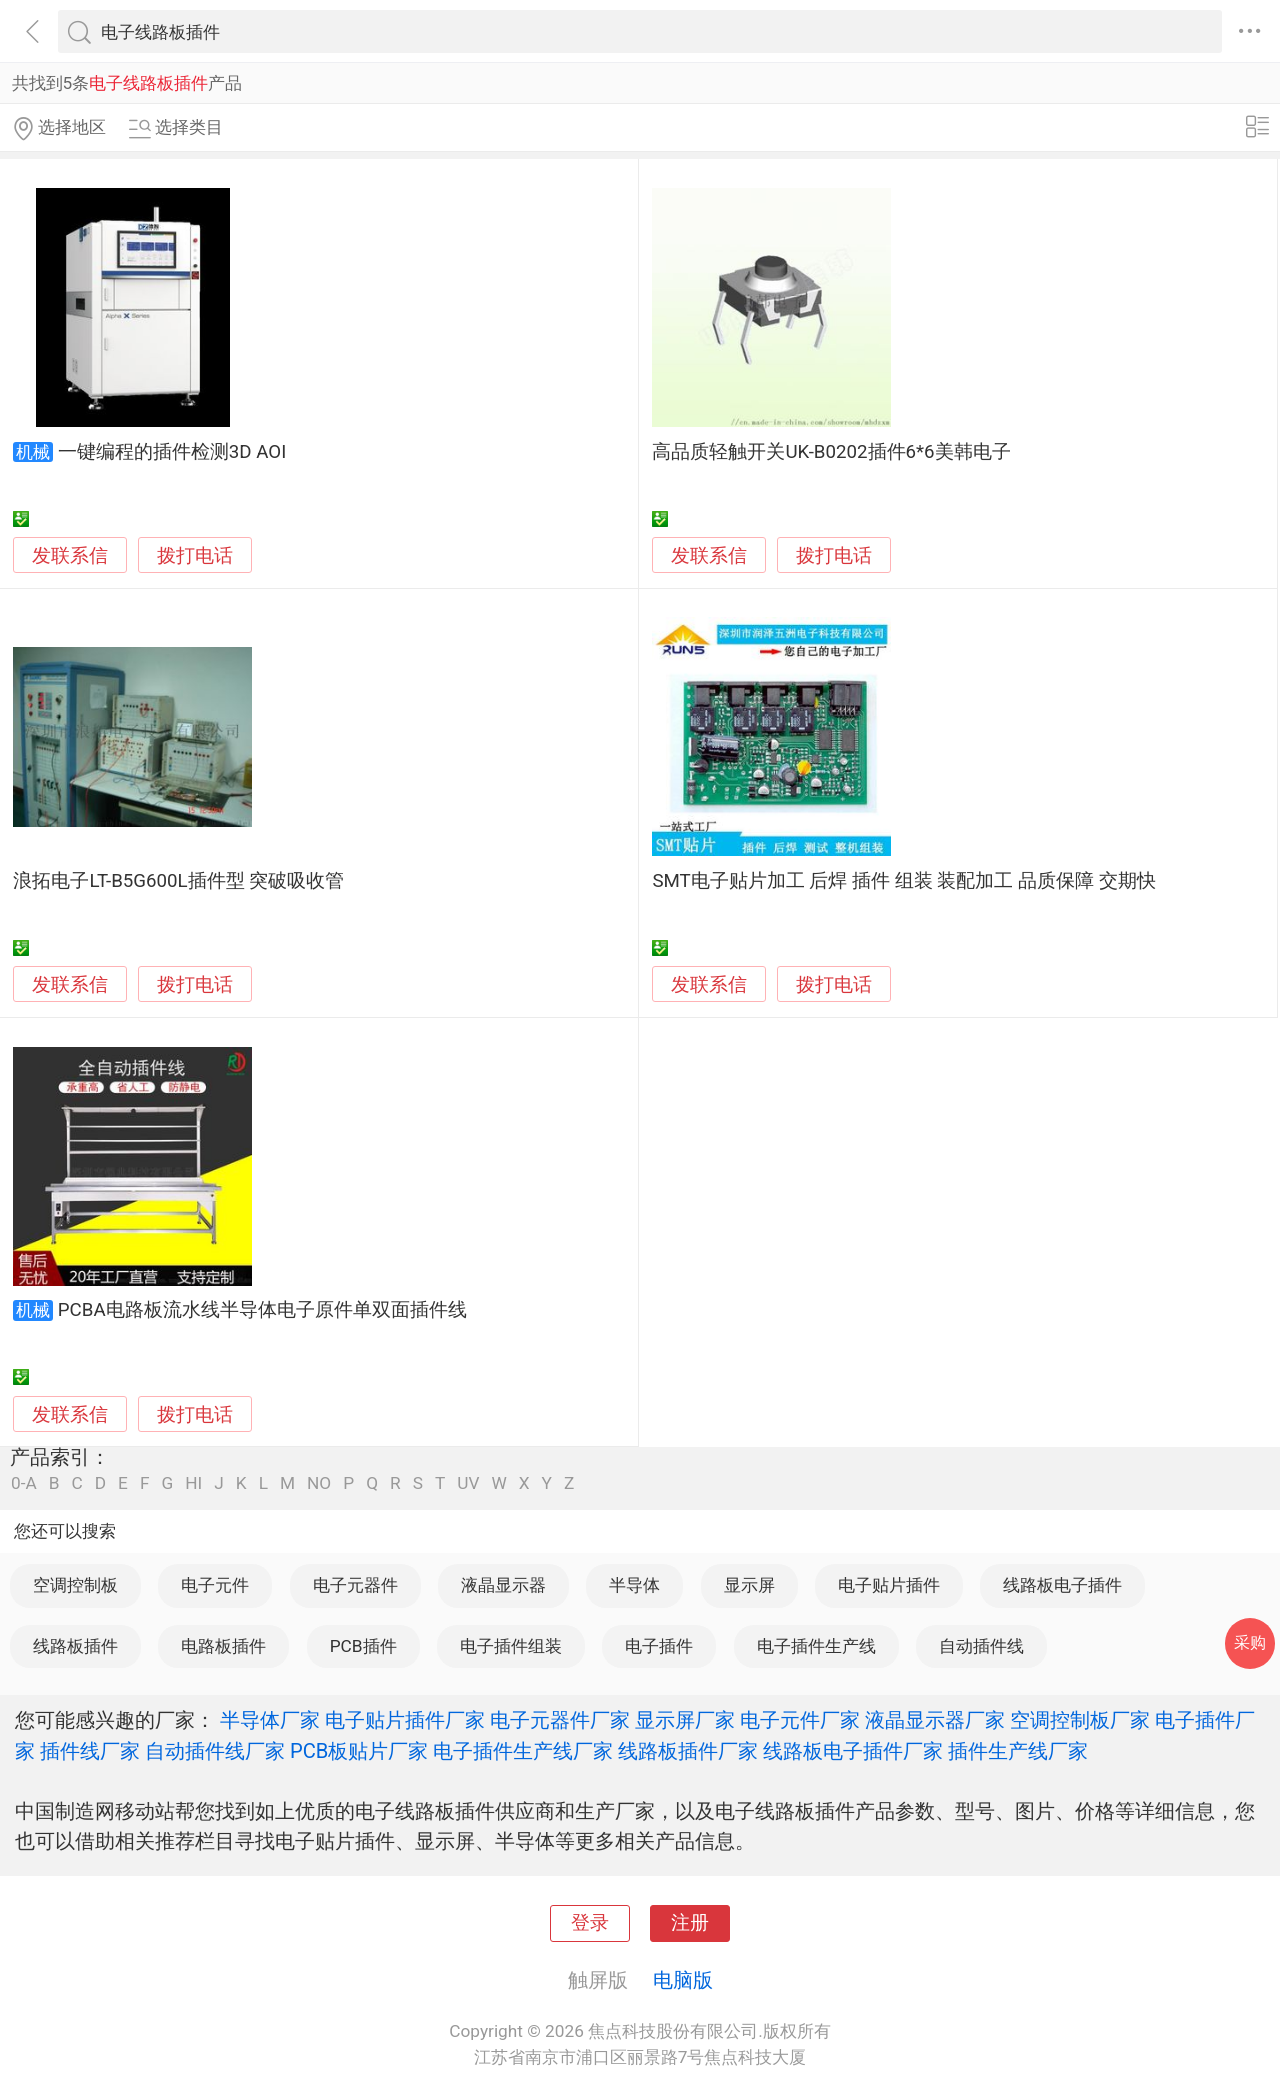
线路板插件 (75, 1646)
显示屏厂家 (685, 1720)
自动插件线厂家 (215, 1751)
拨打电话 (195, 555)
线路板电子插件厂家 (853, 1751)
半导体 (634, 1585)
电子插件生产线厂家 (523, 1751)
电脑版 (683, 1980)
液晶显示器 (503, 1585)
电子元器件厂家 (560, 1720)
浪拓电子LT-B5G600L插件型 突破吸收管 (178, 881)
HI (193, 1483)
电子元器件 (355, 1585)
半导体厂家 (270, 1720)
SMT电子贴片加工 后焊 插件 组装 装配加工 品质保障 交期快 (903, 881)
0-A (24, 1483)
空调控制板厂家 (1080, 1720)
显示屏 (749, 1585)
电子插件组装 (511, 1646)
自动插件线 (981, 1646)
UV (468, 1483)
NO (319, 1483)
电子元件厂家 (800, 1720)
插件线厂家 (90, 1751)
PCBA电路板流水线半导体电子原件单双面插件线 (262, 1310)
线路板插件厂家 (688, 1751)
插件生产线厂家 (1018, 1751)
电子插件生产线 (816, 1646)
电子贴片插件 (889, 1585)
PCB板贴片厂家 (359, 1751)
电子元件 (215, 1585)
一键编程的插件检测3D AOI (172, 452)
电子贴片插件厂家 (405, 1720)
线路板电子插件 (1062, 1585)
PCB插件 (363, 1646)
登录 (590, 1923)
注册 (690, 1923)
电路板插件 (223, 1646)
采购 (1250, 1642)
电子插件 (659, 1646)
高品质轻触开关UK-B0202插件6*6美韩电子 (831, 452)
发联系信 (70, 556)
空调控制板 (75, 1585)
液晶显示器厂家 (935, 1720)
